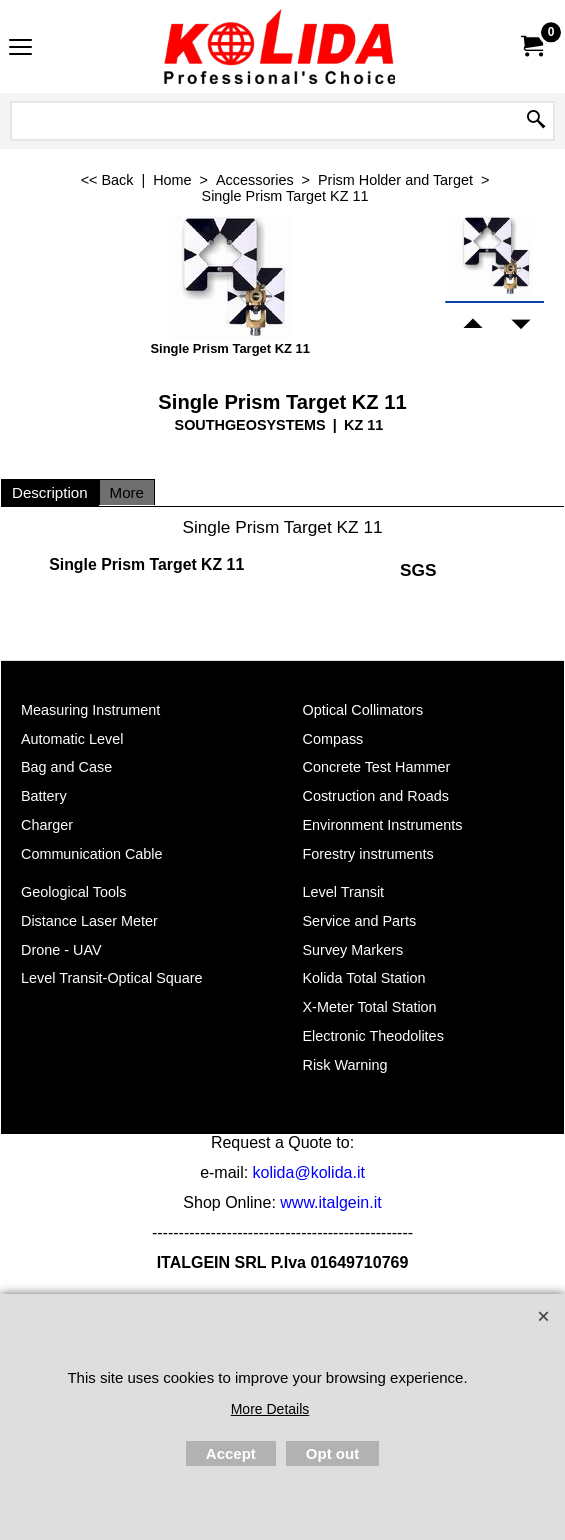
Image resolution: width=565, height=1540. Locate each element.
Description (50, 492)
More (127, 492)
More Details (270, 1409)
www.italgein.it (330, 1202)
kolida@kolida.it (309, 1172)
